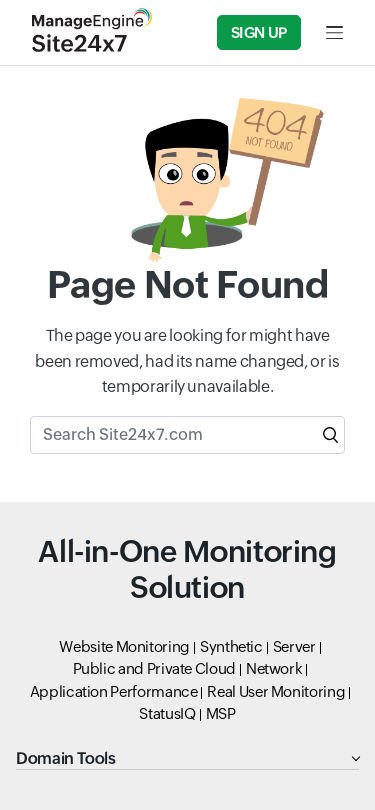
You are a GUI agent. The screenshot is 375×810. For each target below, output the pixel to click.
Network (274, 668)
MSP (221, 713)
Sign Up (259, 32)
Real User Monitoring (276, 691)
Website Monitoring (124, 646)
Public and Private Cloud (154, 668)
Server (294, 646)
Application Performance (114, 691)
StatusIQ (167, 713)
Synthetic (231, 646)
